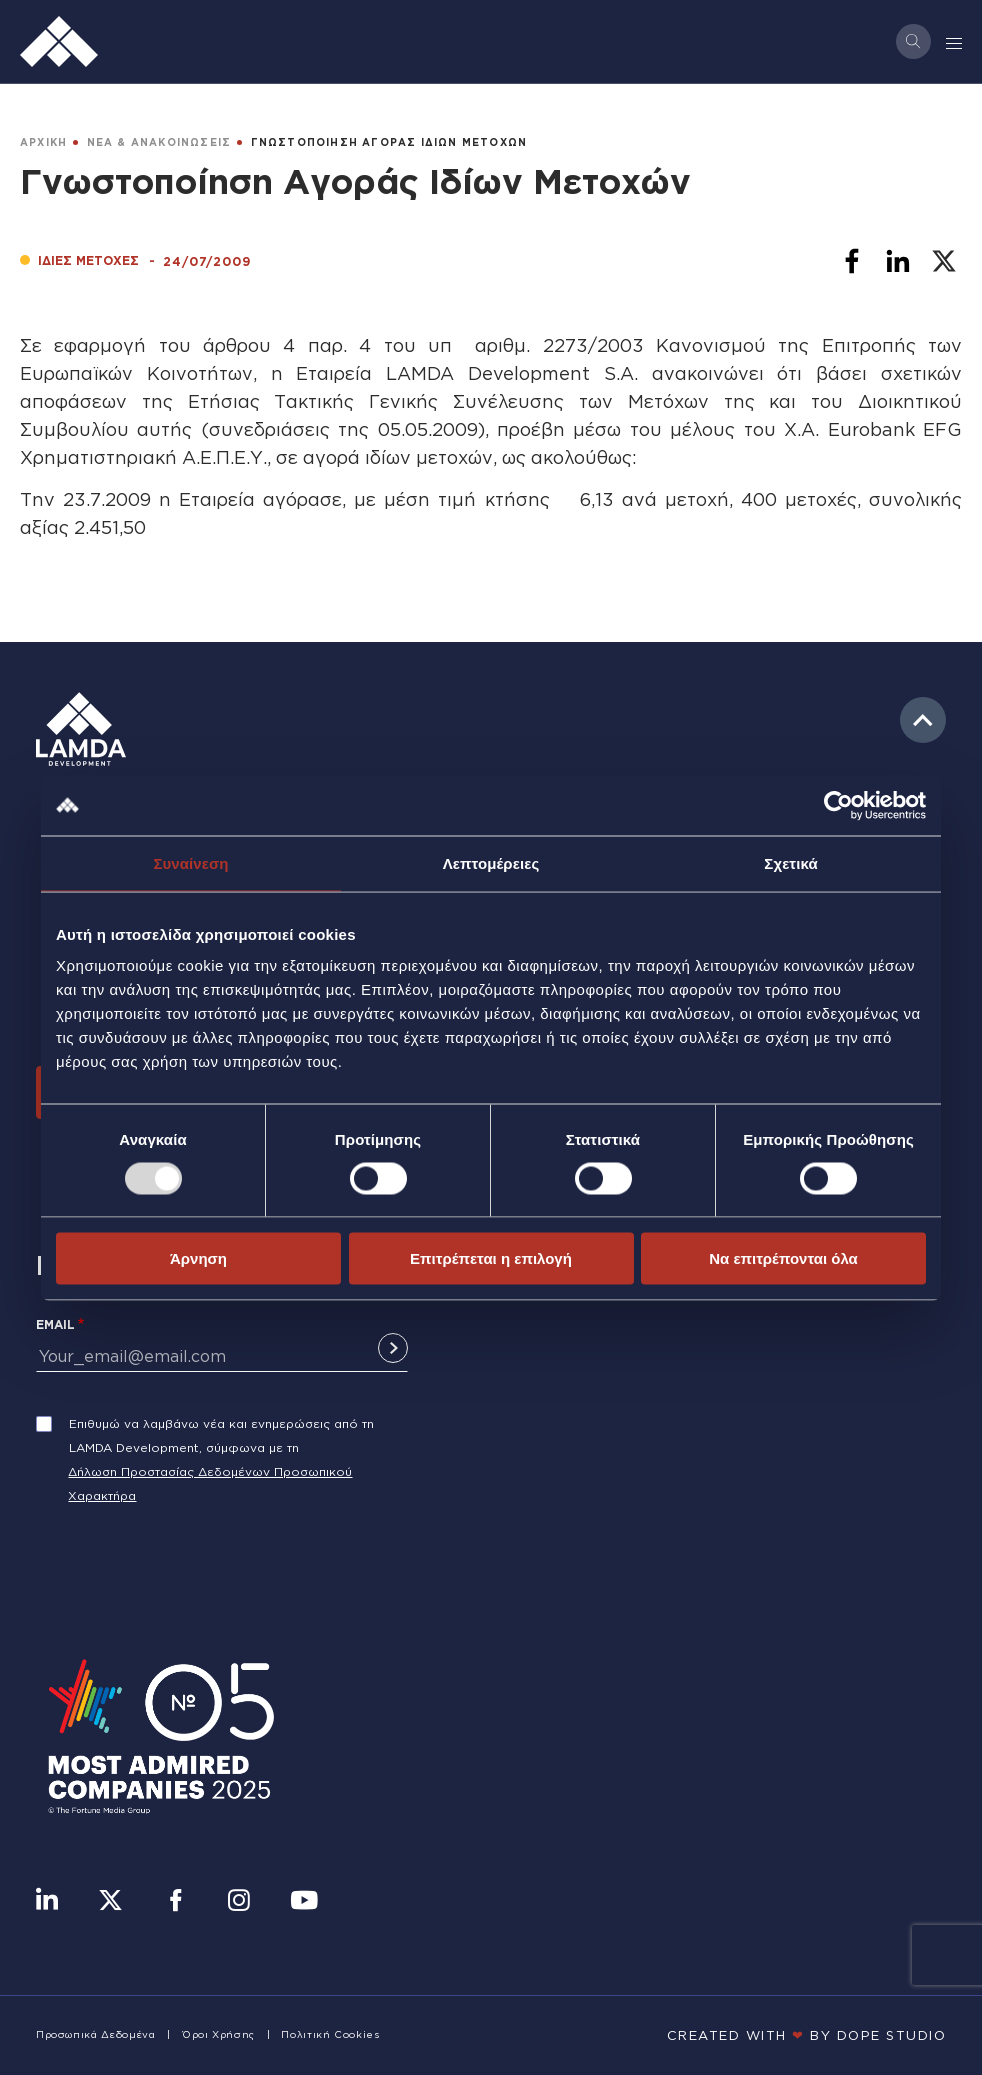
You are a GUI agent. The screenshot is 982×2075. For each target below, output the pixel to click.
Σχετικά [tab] (790, 862)
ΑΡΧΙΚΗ (43, 142)
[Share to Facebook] (852, 261)
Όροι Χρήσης (218, 2034)
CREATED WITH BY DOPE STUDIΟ (807, 2035)
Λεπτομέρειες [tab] (491, 862)
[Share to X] (944, 261)
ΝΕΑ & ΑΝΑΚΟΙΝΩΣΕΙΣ (159, 142)
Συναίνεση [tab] (190, 862)
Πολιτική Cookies (330, 2034)
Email (55, 1324)
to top (923, 720)
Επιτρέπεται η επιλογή (491, 1258)
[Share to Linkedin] (898, 261)
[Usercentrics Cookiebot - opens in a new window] (838, 805)
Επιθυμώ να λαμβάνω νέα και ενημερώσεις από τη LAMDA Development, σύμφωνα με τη (221, 1435)
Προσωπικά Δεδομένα (96, 2034)
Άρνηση (198, 1258)
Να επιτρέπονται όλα (783, 1258)
